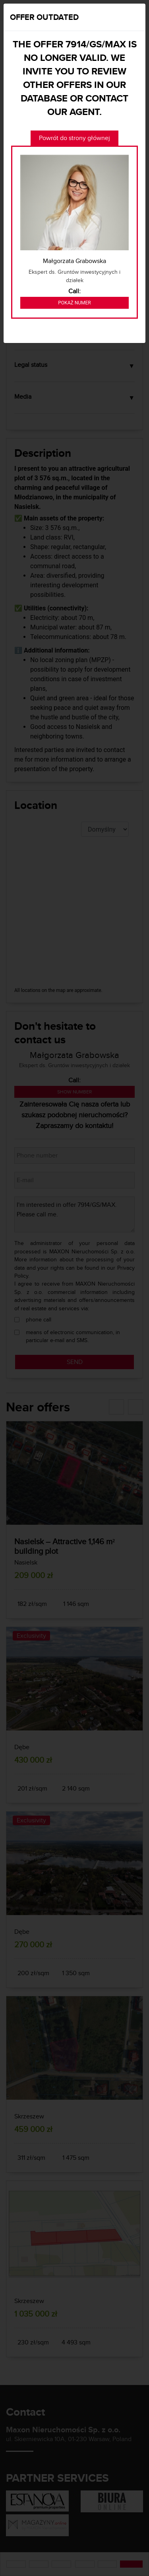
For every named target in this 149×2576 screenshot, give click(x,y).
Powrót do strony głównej (74, 137)
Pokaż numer (74, 303)
